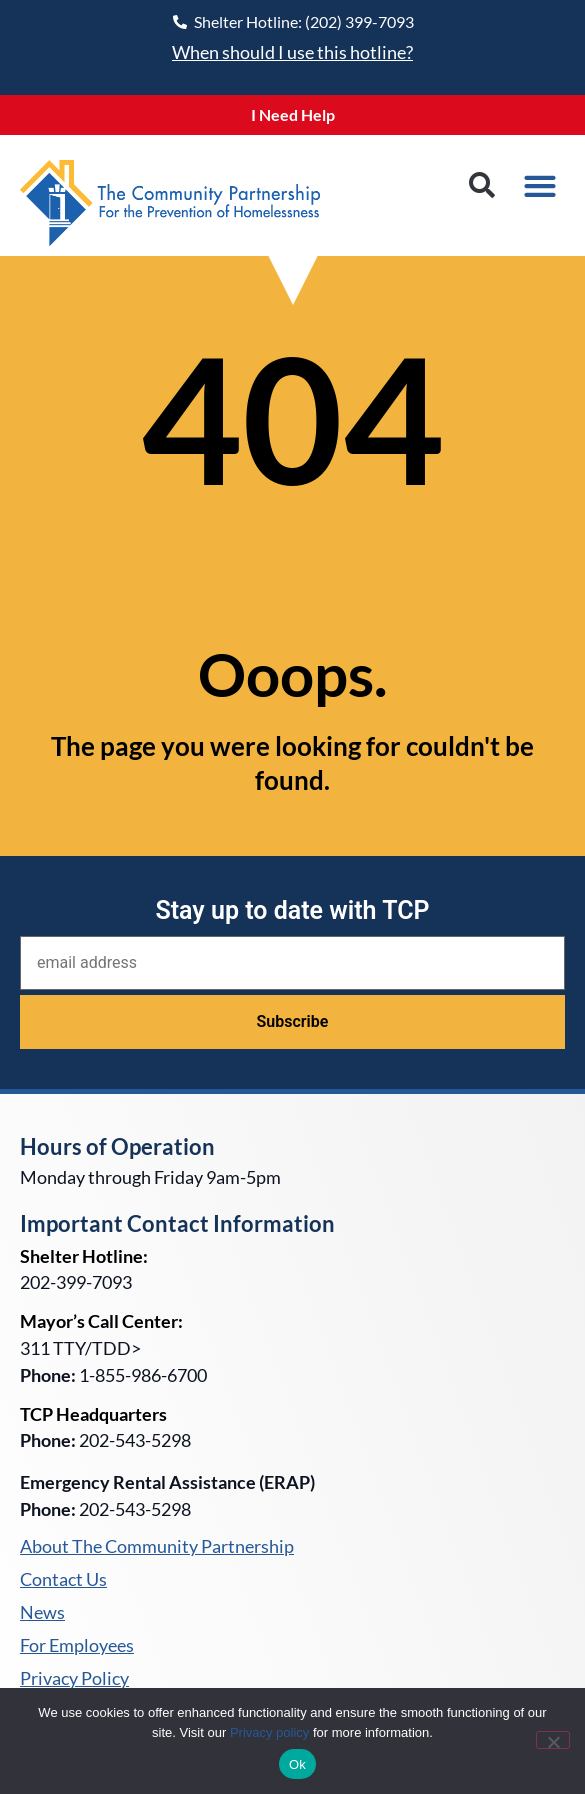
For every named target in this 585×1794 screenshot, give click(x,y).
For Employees (77, 1646)
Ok (297, 1764)
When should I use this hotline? (292, 52)
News (42, 1613)
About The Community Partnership (157, 1547)
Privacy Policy (74, 1679)
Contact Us (63, 1580)
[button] (481, 185)
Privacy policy (269, 1732)
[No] (553, 1740)
